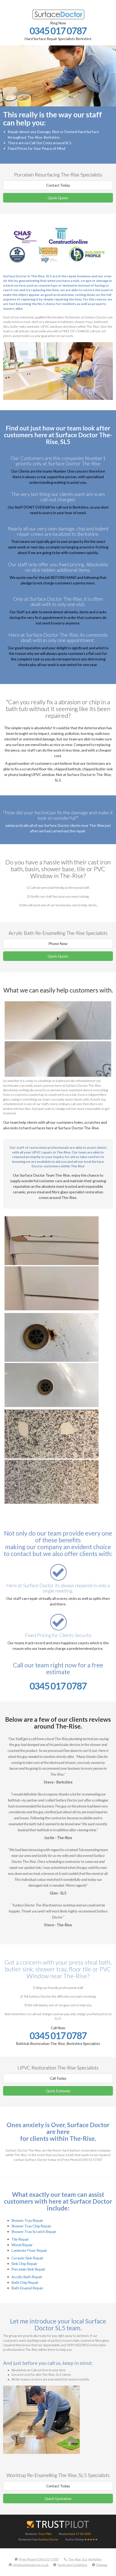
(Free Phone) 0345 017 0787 (37, 2559)
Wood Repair (22, 2244)
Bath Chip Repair (25, 2282)
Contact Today (58, 185)
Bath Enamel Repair (27, 2288)
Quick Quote (58, 197)
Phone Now (58, 943)
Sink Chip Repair (24, 2263)
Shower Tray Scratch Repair (33, 2231)
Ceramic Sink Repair (27, 2258)
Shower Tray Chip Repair (31, 2226)
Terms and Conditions (70, 2565)
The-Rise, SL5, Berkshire (83, 2559)
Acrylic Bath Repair (26, 2277)
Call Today (58, 2078)
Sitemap (99, 2565)
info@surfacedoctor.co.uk (28, 2565)
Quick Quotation (58, 2498)
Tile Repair (20, 2239)
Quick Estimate (58, 2091)
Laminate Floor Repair (29, 2250)
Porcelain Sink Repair (28, 2269)
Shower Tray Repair (27, 2220)
